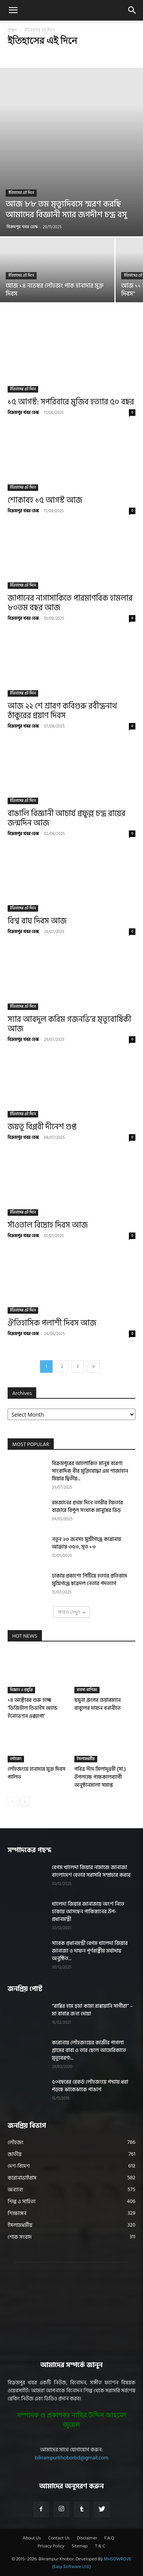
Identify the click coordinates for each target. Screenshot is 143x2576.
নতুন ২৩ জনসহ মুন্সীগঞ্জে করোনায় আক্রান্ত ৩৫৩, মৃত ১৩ (86, 1543)
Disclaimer (87, 2538)
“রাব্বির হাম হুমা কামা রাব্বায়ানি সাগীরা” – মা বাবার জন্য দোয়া (92, 2010)
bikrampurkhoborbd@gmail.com (71, 2457)
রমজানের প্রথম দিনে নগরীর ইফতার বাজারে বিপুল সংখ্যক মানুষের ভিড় (87, 1506)
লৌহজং (16, 1759)
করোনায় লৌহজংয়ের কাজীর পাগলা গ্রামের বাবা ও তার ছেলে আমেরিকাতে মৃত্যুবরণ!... (89, 2050)
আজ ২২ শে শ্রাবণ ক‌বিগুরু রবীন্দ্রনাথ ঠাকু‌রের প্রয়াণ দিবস (62, 711)
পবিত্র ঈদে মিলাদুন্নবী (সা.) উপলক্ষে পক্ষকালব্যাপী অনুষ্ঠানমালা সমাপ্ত (100, 1777)
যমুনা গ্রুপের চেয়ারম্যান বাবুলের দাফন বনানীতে (97, 1704)
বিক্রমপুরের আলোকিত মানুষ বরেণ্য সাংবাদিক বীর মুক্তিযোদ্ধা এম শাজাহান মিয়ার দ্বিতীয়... (90, 1471)
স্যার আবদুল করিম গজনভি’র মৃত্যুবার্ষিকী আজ (69, 1024)
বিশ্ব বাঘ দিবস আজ (37, 921)
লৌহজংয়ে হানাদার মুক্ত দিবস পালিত (36, 1773)
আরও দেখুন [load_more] (71, 1612)
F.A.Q (109, 2538)
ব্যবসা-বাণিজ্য (87, 1690)
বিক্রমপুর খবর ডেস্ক (22, 226)
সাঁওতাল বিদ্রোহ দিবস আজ (48, 1225)
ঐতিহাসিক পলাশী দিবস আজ (52, 1323)
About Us (31, 2538)
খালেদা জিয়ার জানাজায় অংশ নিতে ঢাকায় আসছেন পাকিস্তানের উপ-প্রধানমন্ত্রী (88, 1912)
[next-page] (93, 1366)
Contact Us (58, 2538)
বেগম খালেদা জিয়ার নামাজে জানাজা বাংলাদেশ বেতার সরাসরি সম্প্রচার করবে (91, 1871)
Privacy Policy (51, 2546)
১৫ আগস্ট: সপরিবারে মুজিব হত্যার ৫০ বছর (71, 402)
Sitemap (80, 2546)
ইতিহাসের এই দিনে (21, 193)
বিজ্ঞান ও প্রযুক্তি (21, 1690)
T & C (100, 2546)
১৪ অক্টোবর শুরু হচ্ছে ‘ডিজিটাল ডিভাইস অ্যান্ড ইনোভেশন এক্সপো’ (33, 1708)
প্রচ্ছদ (12, 30)
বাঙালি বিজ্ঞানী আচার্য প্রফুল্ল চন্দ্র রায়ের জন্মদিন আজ (66, 818)
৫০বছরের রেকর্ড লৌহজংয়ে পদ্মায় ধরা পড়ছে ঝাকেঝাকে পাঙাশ (90, 2085)
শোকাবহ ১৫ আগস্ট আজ (45, 500)
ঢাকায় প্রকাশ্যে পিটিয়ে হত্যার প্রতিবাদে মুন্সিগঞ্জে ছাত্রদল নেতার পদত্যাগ (89, 1579)
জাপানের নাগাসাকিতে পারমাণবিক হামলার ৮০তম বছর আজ (70, 603)
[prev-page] (12, 1801)
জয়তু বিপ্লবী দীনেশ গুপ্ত (42, 1126)
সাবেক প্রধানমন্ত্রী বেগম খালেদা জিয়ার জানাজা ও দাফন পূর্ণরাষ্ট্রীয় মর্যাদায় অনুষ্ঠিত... (90, 1951)
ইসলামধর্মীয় (86, 1759)
